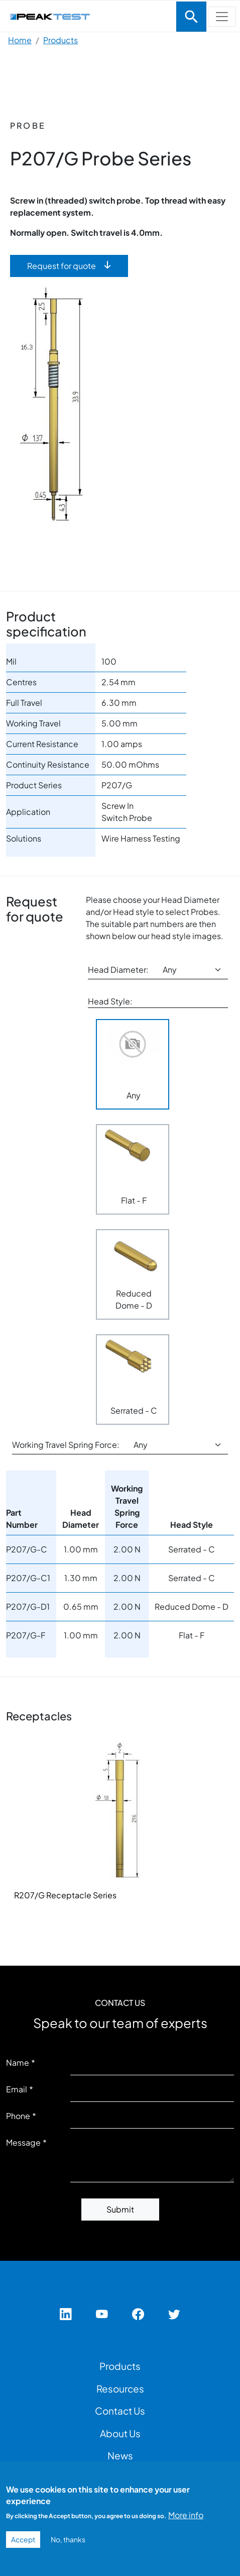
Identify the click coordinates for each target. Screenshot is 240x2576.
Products (60, 40)
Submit (120, 2209)
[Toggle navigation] (191, 17)
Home (20, 40)
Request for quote (61, 265)
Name (17, 2062)
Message (23, 2142)
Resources (120, 2388)
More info (185, 2515)
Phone (18, 2115)
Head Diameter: (118, 969)
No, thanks (68, 2539)
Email (16, 2089)
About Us (120, 2433)
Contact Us (120, 2411)
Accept (23, 2539)
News (120, 2455)
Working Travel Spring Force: (65, 1444)
